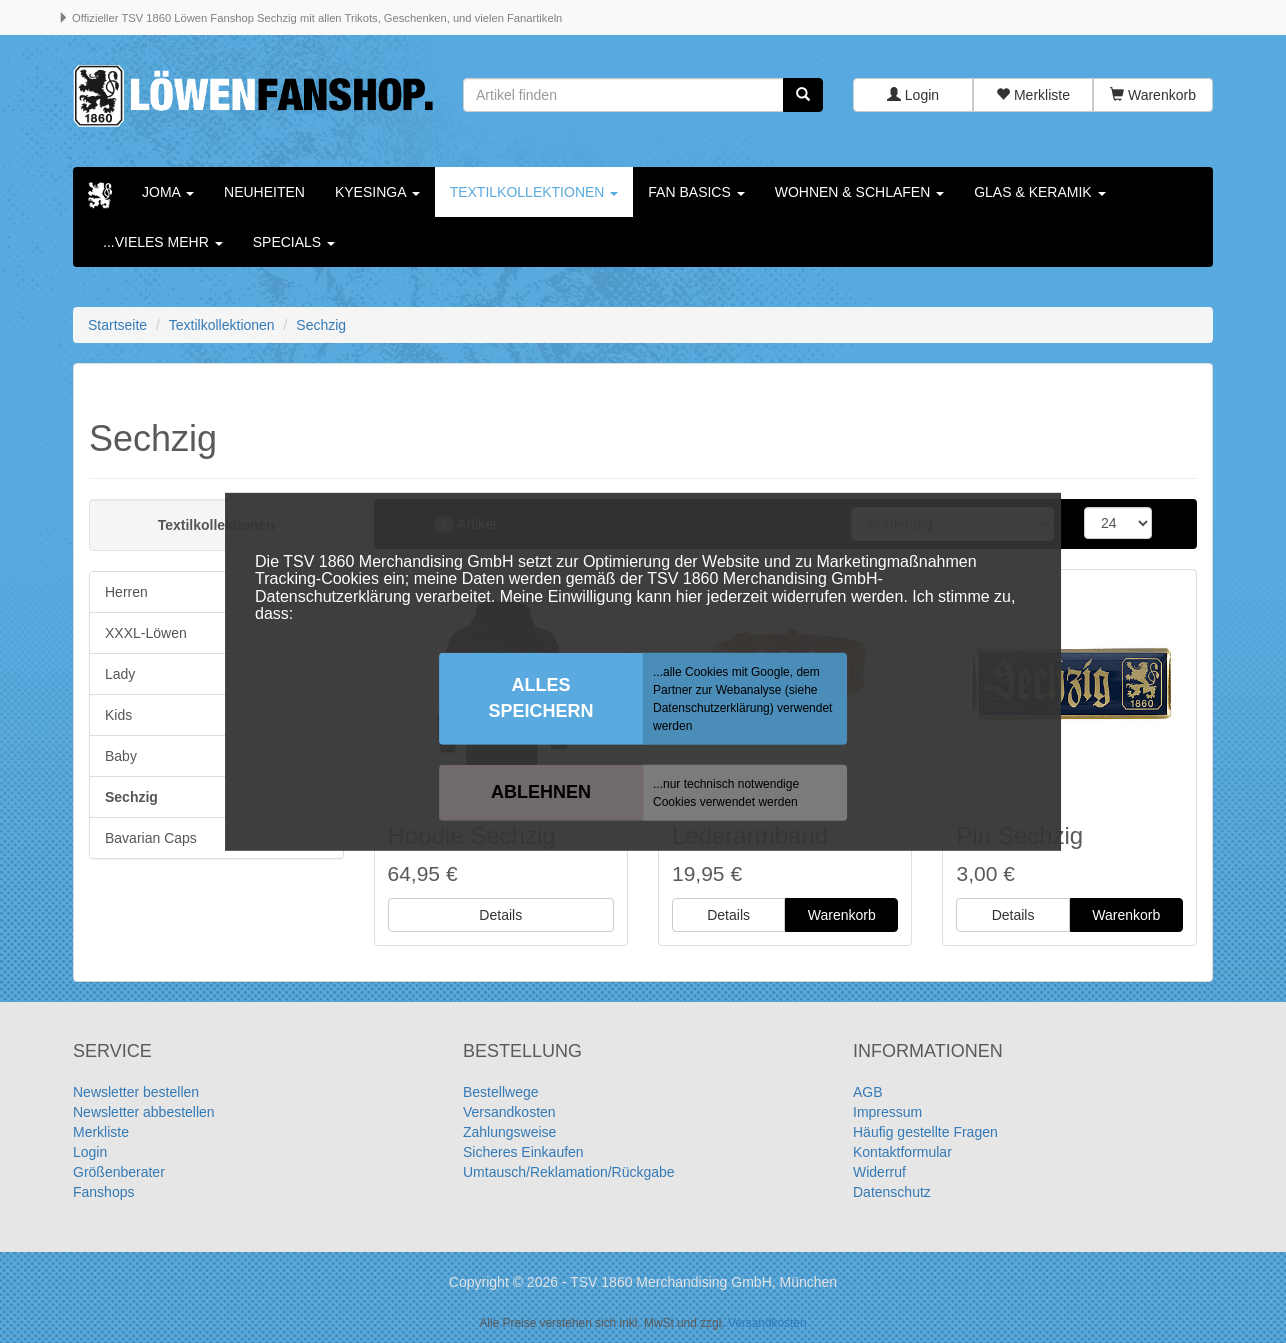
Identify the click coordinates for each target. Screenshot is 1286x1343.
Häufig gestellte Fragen (925, 1133)
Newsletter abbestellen (144, 1113)
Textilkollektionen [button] (534, 192)
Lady (120, 674)
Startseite (117, 325)
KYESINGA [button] (377, 192)
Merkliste (1033, 95)
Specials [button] (294, 242)
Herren (126, 592)
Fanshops (103, 1193)
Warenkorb (1153, 95)
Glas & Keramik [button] (1039, 192)
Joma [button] (168, 192)
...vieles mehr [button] (163, 242)
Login (913, 95)
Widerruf (879, 1173)
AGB (868, 1093)
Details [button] (500, 916)
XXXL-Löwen (146, 633)
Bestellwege (501, 1093)
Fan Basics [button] (696, 192)
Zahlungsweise (509, 1133)
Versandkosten (509, 1113)
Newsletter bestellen (136, 1093)
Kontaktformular (902, 1153)
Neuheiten (264, 192)
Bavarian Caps (151, 838)
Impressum (887, 1113)
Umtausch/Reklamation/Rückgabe (569, 1173)
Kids (118, 715)
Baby (121, 756)
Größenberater (119, 1173)
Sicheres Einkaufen (523, 1153)
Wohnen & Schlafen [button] (859, 192)
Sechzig (131, 797)
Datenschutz (892, 1193)
